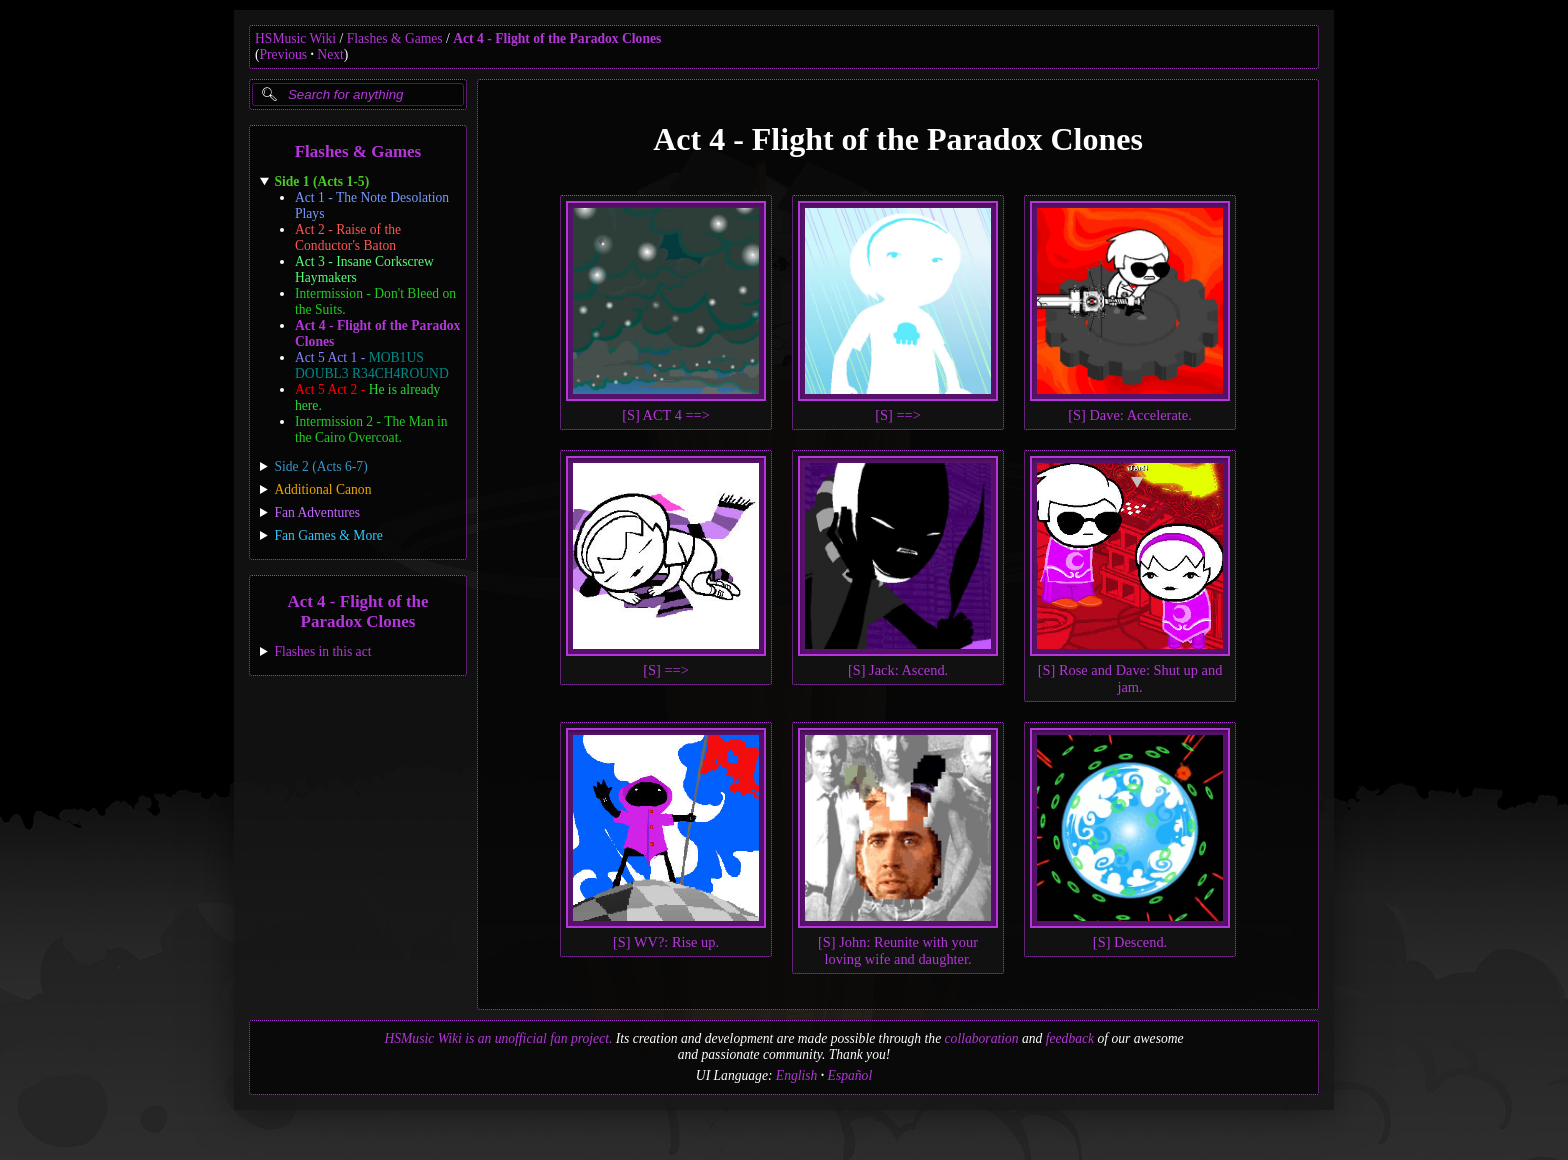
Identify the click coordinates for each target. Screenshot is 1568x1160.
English (797, 1075)
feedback (1070, 1038)
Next (330, 54)
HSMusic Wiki (295, 38)
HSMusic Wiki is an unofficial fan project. (498, 1038)
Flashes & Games (395, 38)
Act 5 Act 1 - (372, 365)
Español (850, 1075)
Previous (284, 54)
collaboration (982, 1038)
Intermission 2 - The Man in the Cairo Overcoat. (371, 429)
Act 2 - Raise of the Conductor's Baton (348, 237)
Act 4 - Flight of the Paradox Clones (557, 38)
